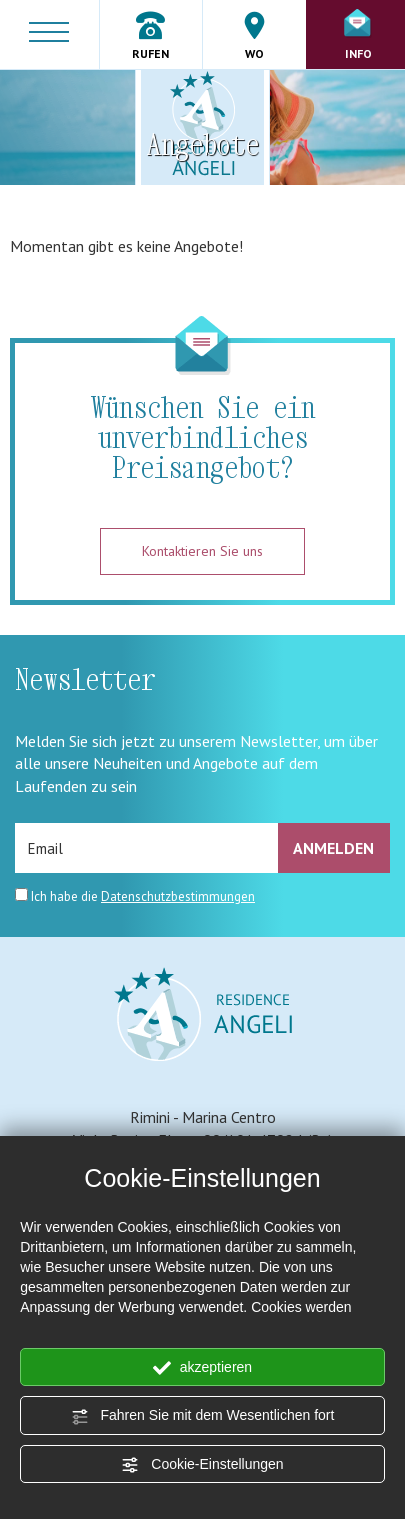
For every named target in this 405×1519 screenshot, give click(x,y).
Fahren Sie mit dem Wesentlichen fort (203, 1416)
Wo (255, 36)
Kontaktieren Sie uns (202, 551)
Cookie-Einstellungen (202, 1465)
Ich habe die (143, 896)
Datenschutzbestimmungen (178, 896)
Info (358, 35)
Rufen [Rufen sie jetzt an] (151, 36)
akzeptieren (202, 1368)
